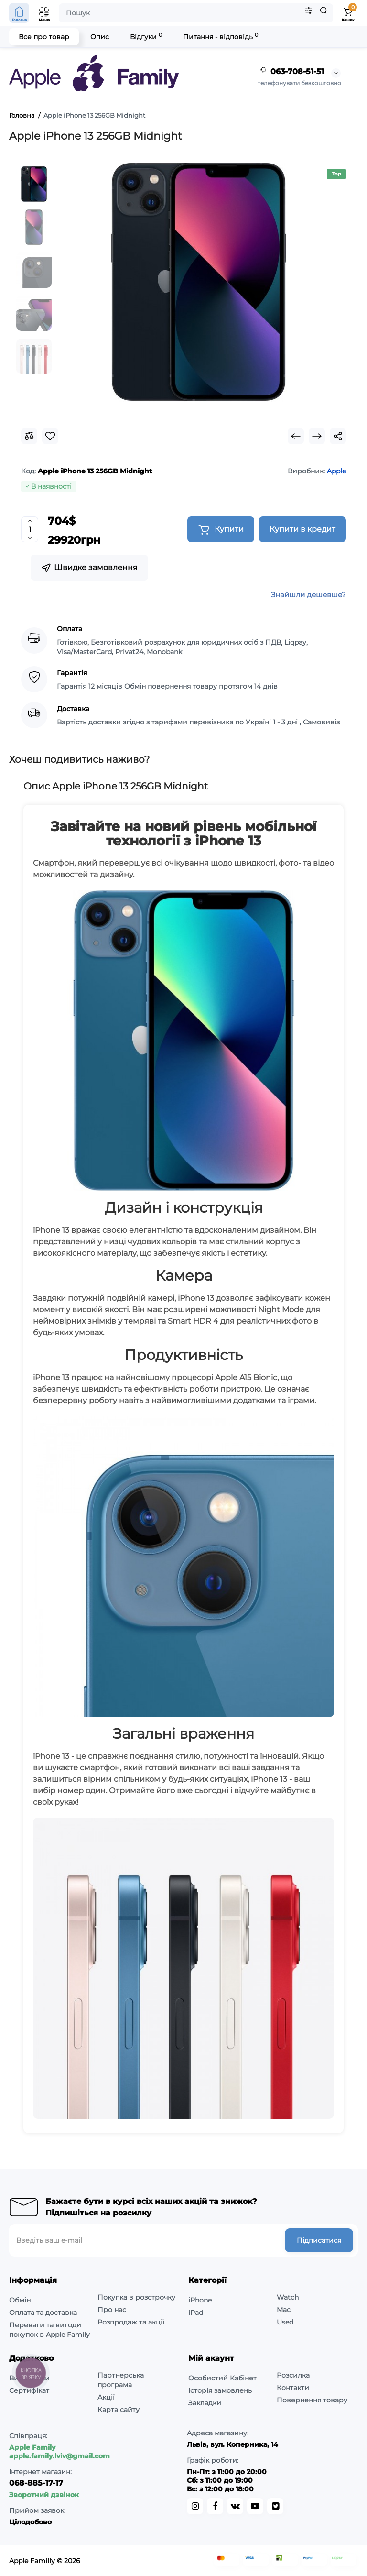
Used (285, 2322)
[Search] (323, 13)
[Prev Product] (296, 436)
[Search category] (308, 13)
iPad (195, 2312)
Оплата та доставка (43, 2312)
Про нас (111, 2309)
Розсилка (293, 2375)
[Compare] (29, 436)
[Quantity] (29, 529)
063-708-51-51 (291, 72)
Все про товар (44, 37)
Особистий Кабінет (222, 2378)
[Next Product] (317, 436)
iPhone (200, 2300)
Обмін (20, 2300)
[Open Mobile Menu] (44, 13)
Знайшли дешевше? (308, 594)
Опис (99, 37)
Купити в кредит (302, 529)
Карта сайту (118, 2409)
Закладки (204, 2403)
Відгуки (146, 36)
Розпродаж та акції (130, 2322)
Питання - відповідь (220, 36)
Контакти (293, 2387)
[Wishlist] (50, 436)
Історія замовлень (220, 2390)
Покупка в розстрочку (136, 2297)
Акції (106, 2397)
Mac (284, 2309)
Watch (288, 2297)
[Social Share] (338, 436)
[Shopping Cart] (348, 13)
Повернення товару (312, 2400)
